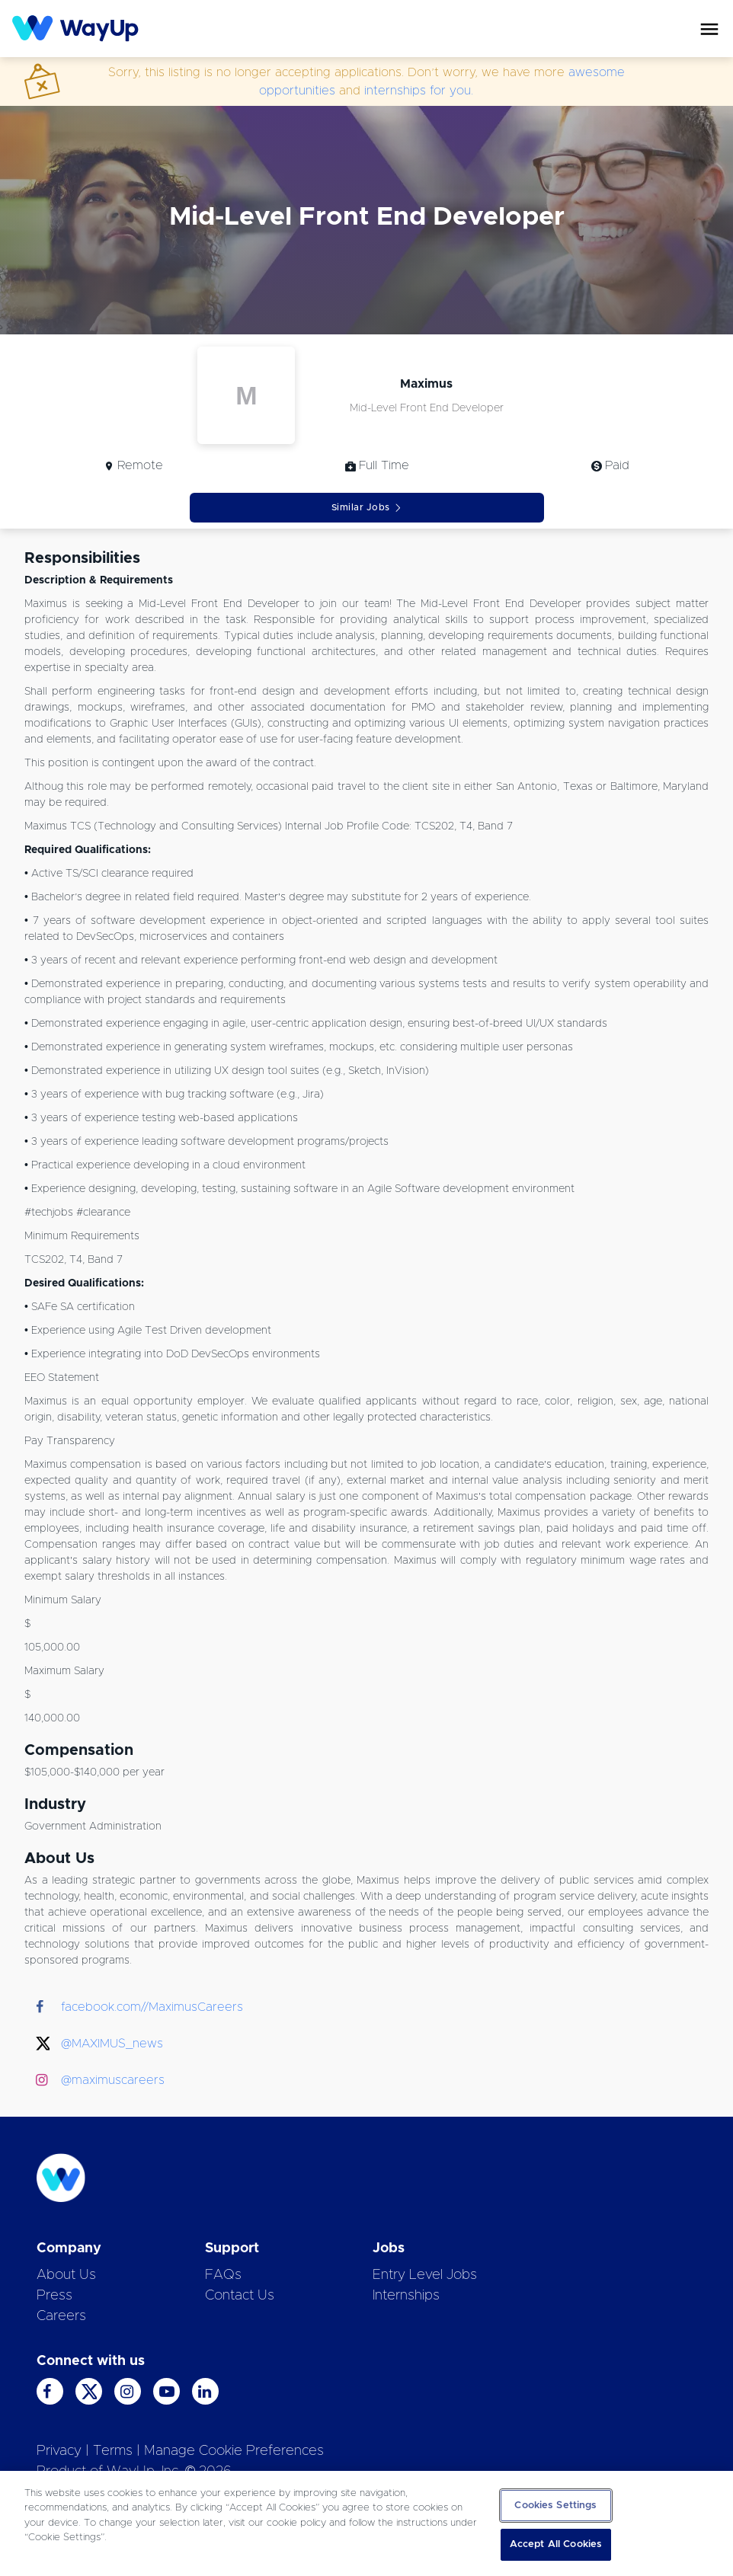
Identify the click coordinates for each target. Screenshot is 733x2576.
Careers (61, 2316)
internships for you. (418, 91)
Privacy (59, 2451)
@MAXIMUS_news (112, 2043)
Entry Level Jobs (425, 2275)
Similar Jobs (366, 508)
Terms (113, 2451)
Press (54, 2296)
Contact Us (239, 2296)
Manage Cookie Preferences (234, 2451)
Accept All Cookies (556, 2544)
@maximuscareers (113, 2080)
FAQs (223, 2275)
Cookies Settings (555, 2505)
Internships (406, 2296)
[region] (366, 2523)
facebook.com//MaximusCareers (152, 2007)
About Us (66, 2275)
